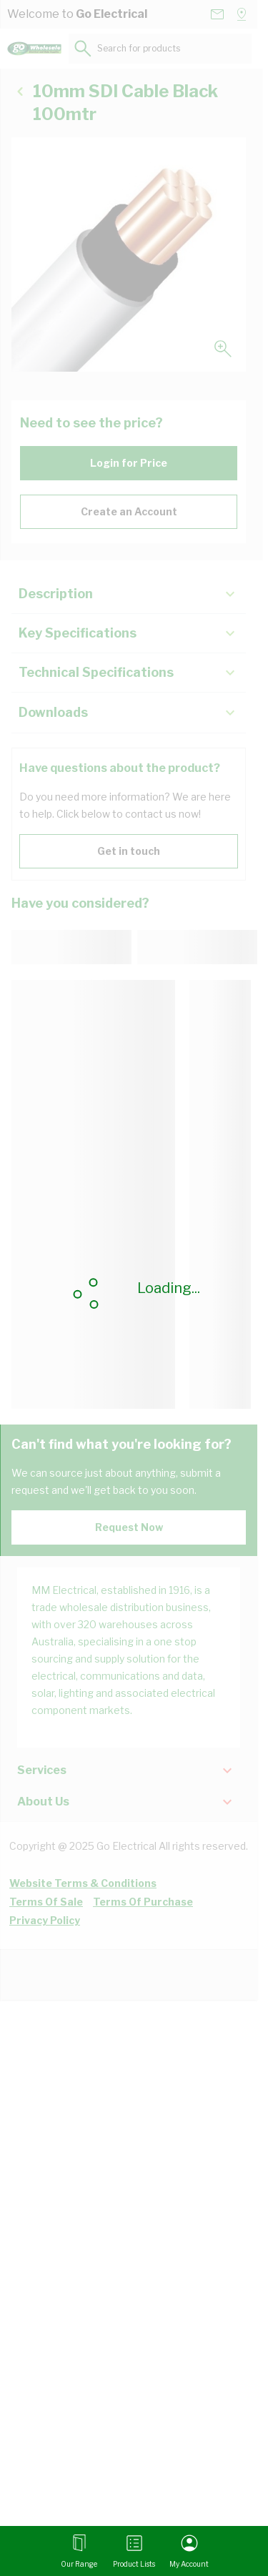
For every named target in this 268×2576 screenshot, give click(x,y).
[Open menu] (79, 2551)
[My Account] (189, 2551)
